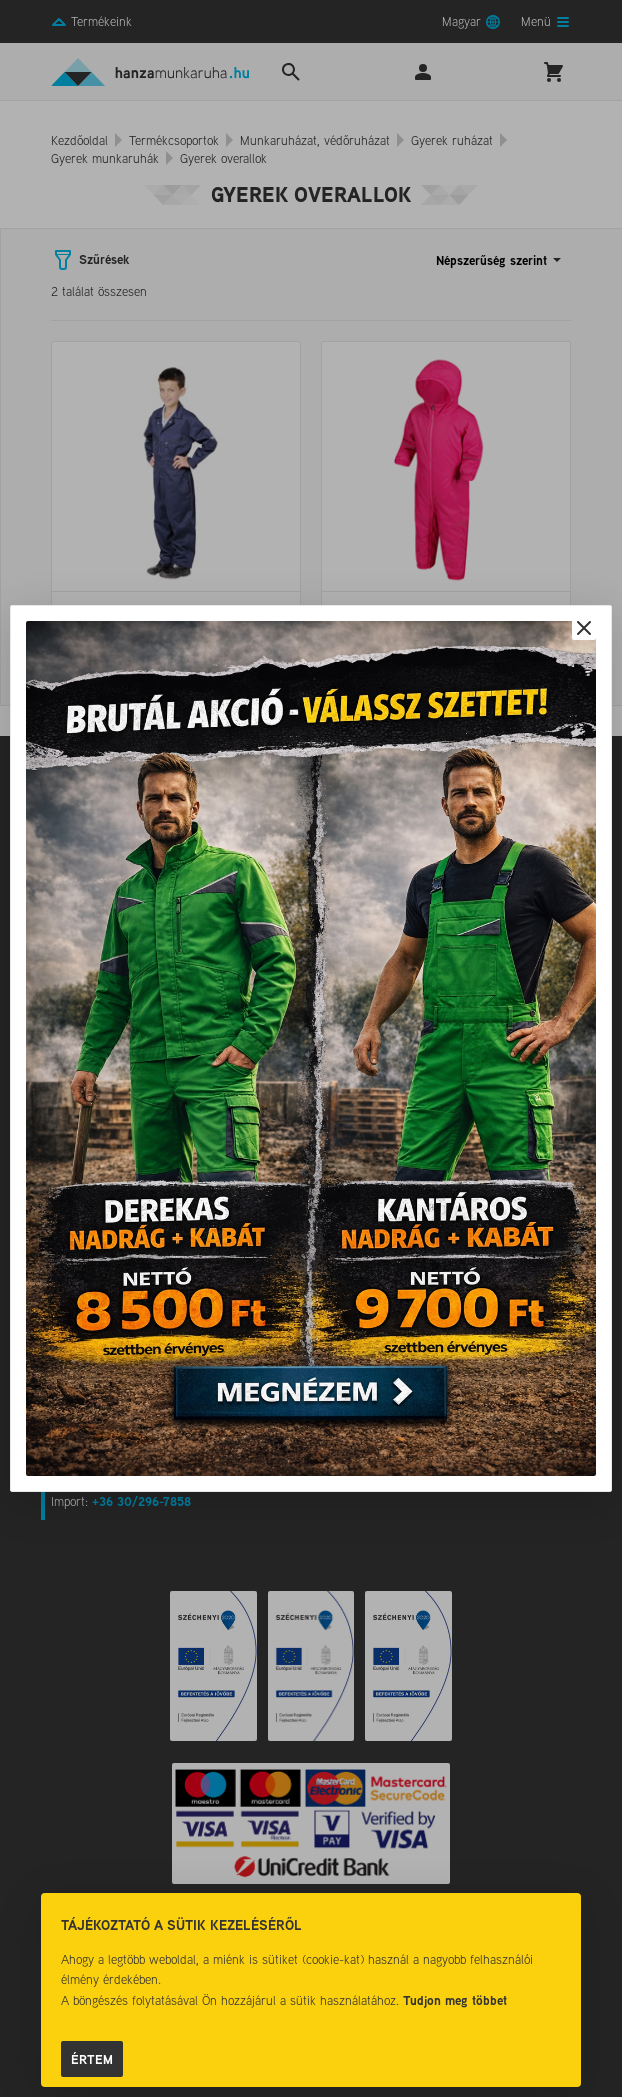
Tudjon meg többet (455, 2000)
